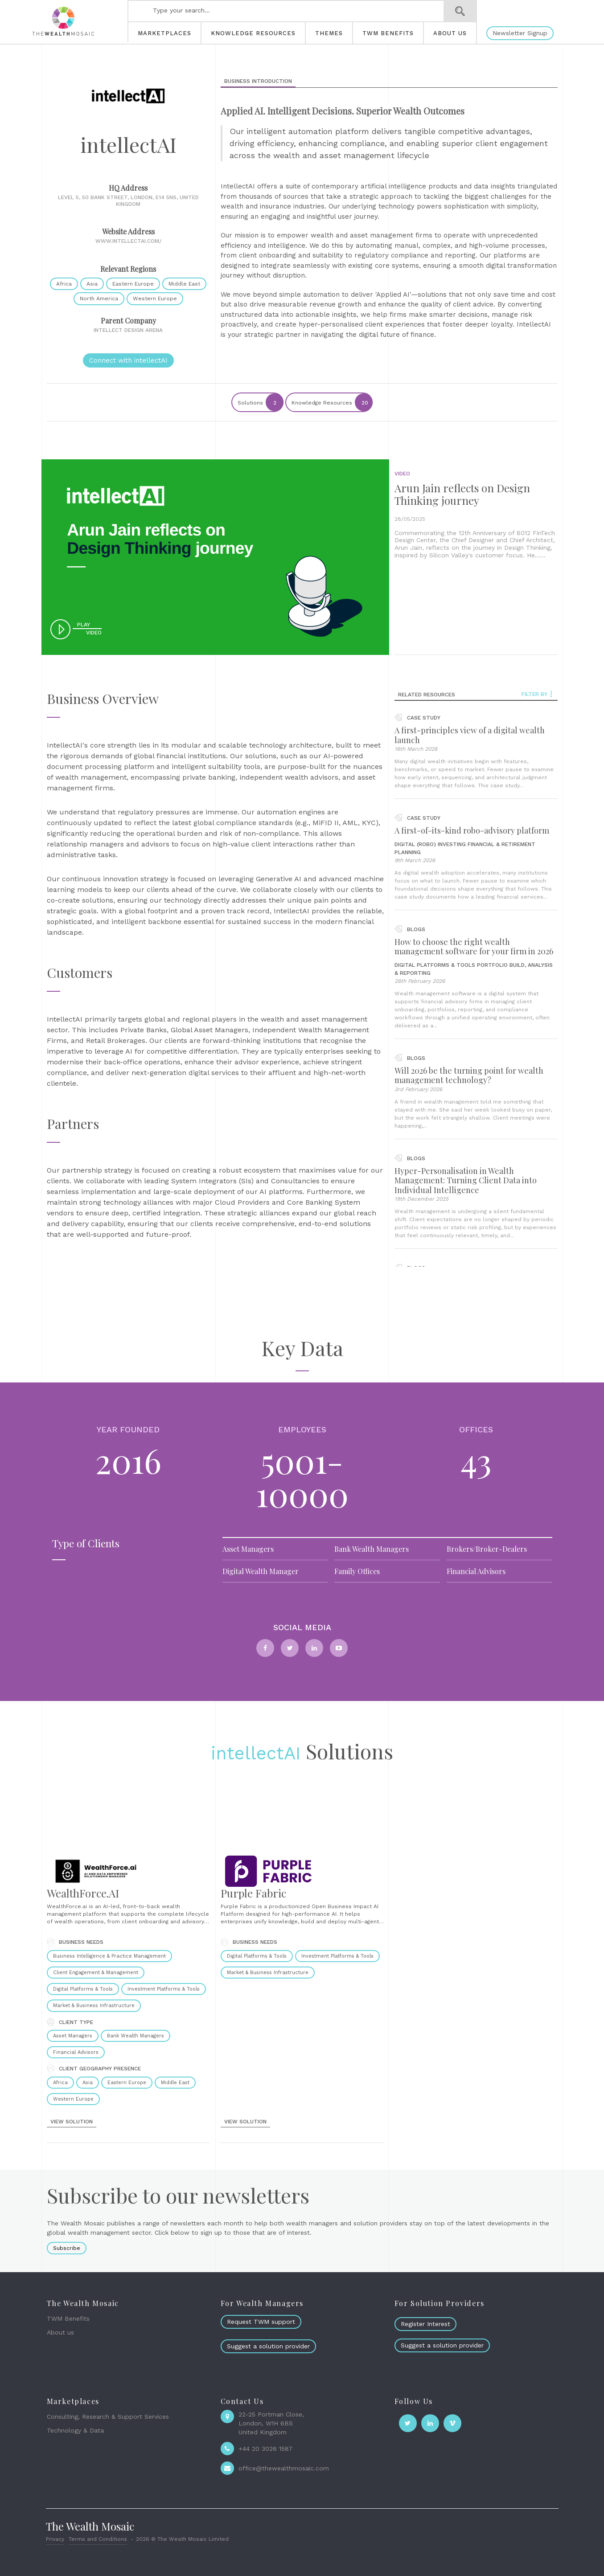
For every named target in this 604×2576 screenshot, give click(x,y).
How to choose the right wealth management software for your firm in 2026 (473, 946)
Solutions (260, 402)
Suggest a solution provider (268, 2346)
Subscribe (66, 2248)
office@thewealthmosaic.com (283, 2468)
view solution (71, 2121)
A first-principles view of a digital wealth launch (469, 735)
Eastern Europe (133, 284)
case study (417, 718)
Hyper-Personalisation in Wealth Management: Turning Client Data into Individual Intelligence (465, 1180)
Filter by (537, 694)
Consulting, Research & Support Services (108, 2416)
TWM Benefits (68, 2318)
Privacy (55, 2539)
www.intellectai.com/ (128, 241)
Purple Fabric (253, 1893)
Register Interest (425, 2323)
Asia (92, 284)
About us (60, 2332)
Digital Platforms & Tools (434, 965)
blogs (409, 929)
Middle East (184, 284)
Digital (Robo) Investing (430, 844)
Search (460, 11)
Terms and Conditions (98, 2539)
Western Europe (155, 298)
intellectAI (256, 1753)
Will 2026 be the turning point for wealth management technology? (468, 1075)
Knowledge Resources (332, 402)
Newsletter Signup (520, 33)
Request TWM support (261, 2321)
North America (99, 298)
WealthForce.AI (83, 1893)
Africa (64, 284)
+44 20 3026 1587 (265, 2448)
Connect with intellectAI (128, 360)
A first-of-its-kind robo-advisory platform (471, 830)
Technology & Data (75, 2430)
